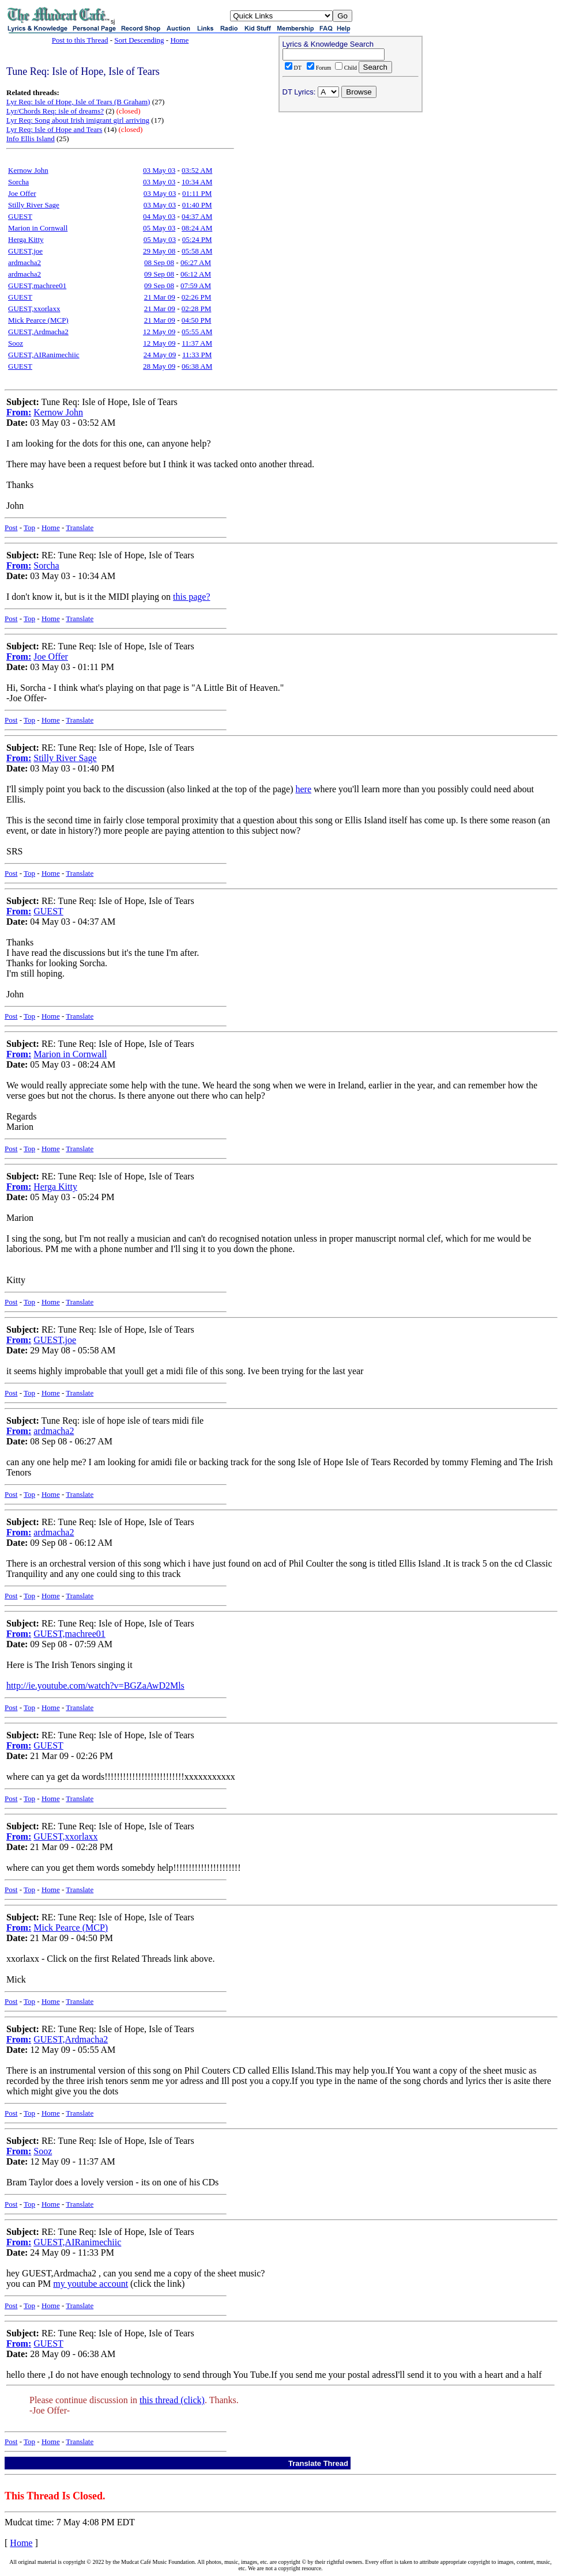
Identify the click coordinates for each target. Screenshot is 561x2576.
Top (29, 527)
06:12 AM (195, 274)
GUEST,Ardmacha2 (38, 331)
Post (11, 527)
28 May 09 (159, 366)
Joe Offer (22, 193)
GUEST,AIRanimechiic (44, 354)
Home (179, 40)
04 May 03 (159, 216)
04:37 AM (197, 216)
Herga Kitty (26, 239)
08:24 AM (197, 228)
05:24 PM (197, 239)
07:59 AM (195, 285)
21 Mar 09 (159, 297)
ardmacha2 (24, 262)
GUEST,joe (25, 251)
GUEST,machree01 (37, 285)
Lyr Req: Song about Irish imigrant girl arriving (77, 120)
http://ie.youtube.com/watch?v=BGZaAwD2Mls (95, 1685)
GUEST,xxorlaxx (34, 308)
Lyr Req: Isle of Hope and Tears (54, 129)
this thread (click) (172, 2400)
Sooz (15, 343)
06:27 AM (195, 262)
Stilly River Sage (33, 205)
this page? (191, 597)
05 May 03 (159, 228)
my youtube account (90, 2283)
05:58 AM (197, 251)
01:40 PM (197, 205)
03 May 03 (159, 170)
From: (18, 412)
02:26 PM (197, 297)
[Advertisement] (350, 190)
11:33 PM (197, 354)
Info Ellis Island (30, 138)
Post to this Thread (80, 40)
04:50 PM (197, 320)
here (303, 789)
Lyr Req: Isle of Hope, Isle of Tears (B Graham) (78, 101)
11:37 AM (197, 343)
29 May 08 (159, 251)
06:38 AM (197, 366)
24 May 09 (160, 354)
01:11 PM (197, 193)
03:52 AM (197, 170)
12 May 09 (159, 331)
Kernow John (28, 170)
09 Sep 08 (159, 274)
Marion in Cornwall (37, 228)
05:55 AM (197, 331)
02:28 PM (197, 308)
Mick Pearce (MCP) (38, 320)
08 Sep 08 (159, 262)
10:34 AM (197, 181)
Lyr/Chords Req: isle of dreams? (55, 111)
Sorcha (18, 181)
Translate (79, 527)
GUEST (20, 216)
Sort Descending (139, 40)
